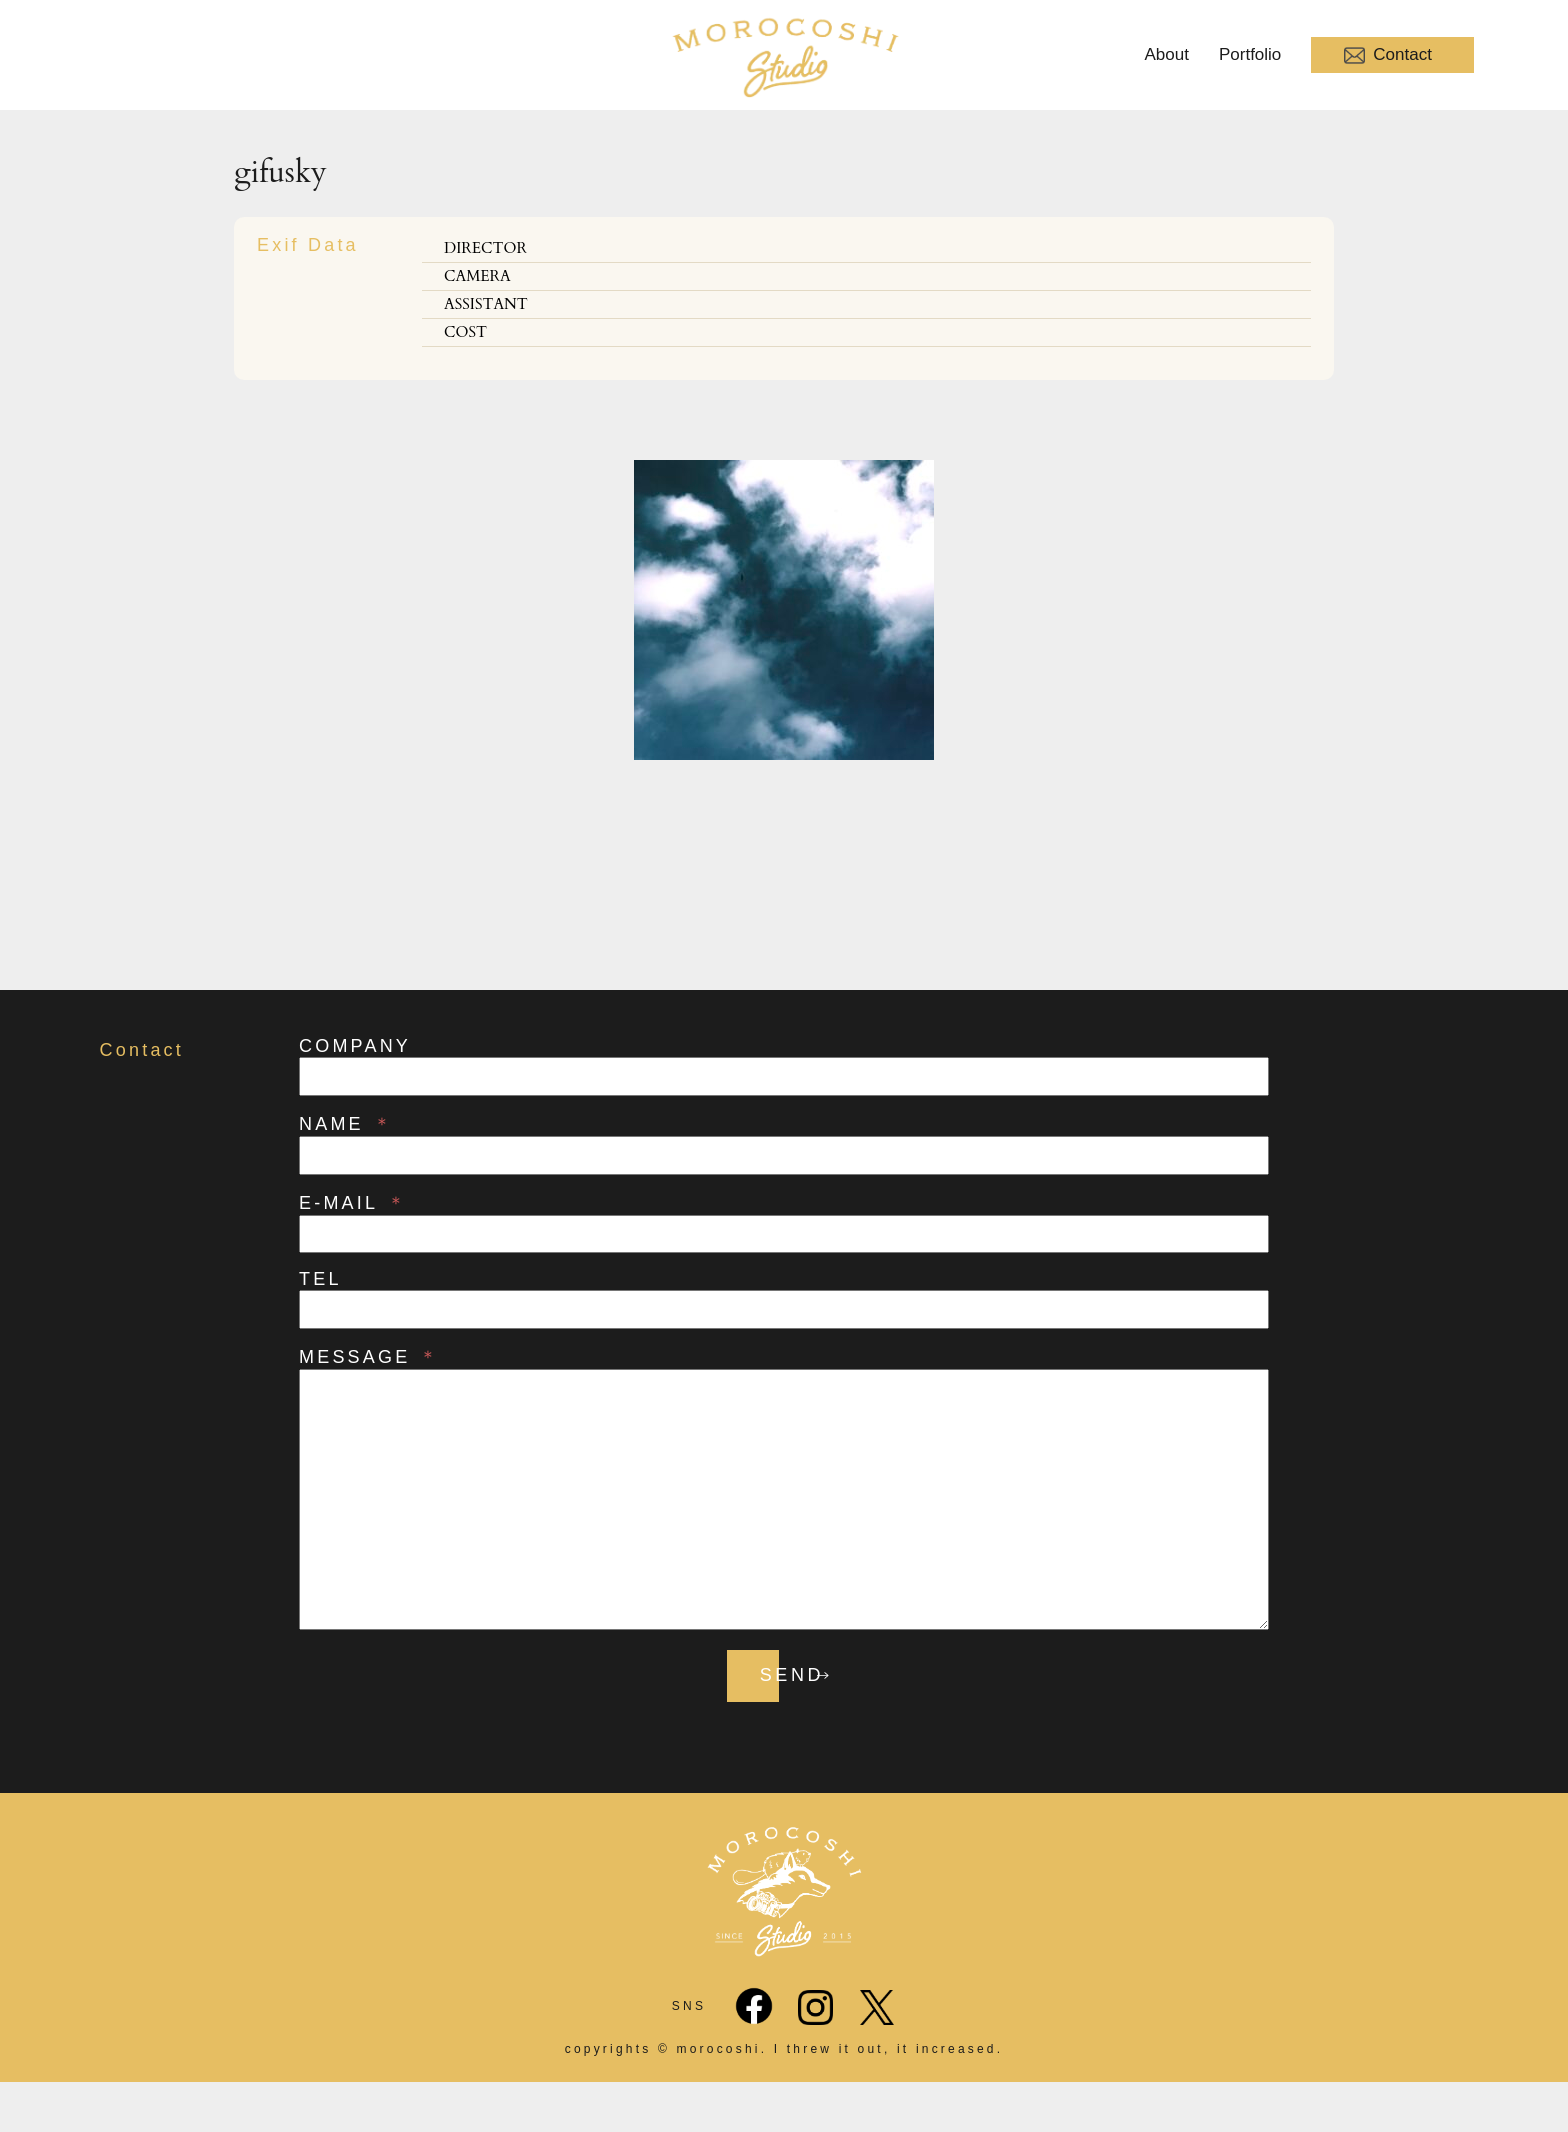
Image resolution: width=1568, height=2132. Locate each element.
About (1167, 54)
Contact (1388, 55)
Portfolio (1250, 54)
